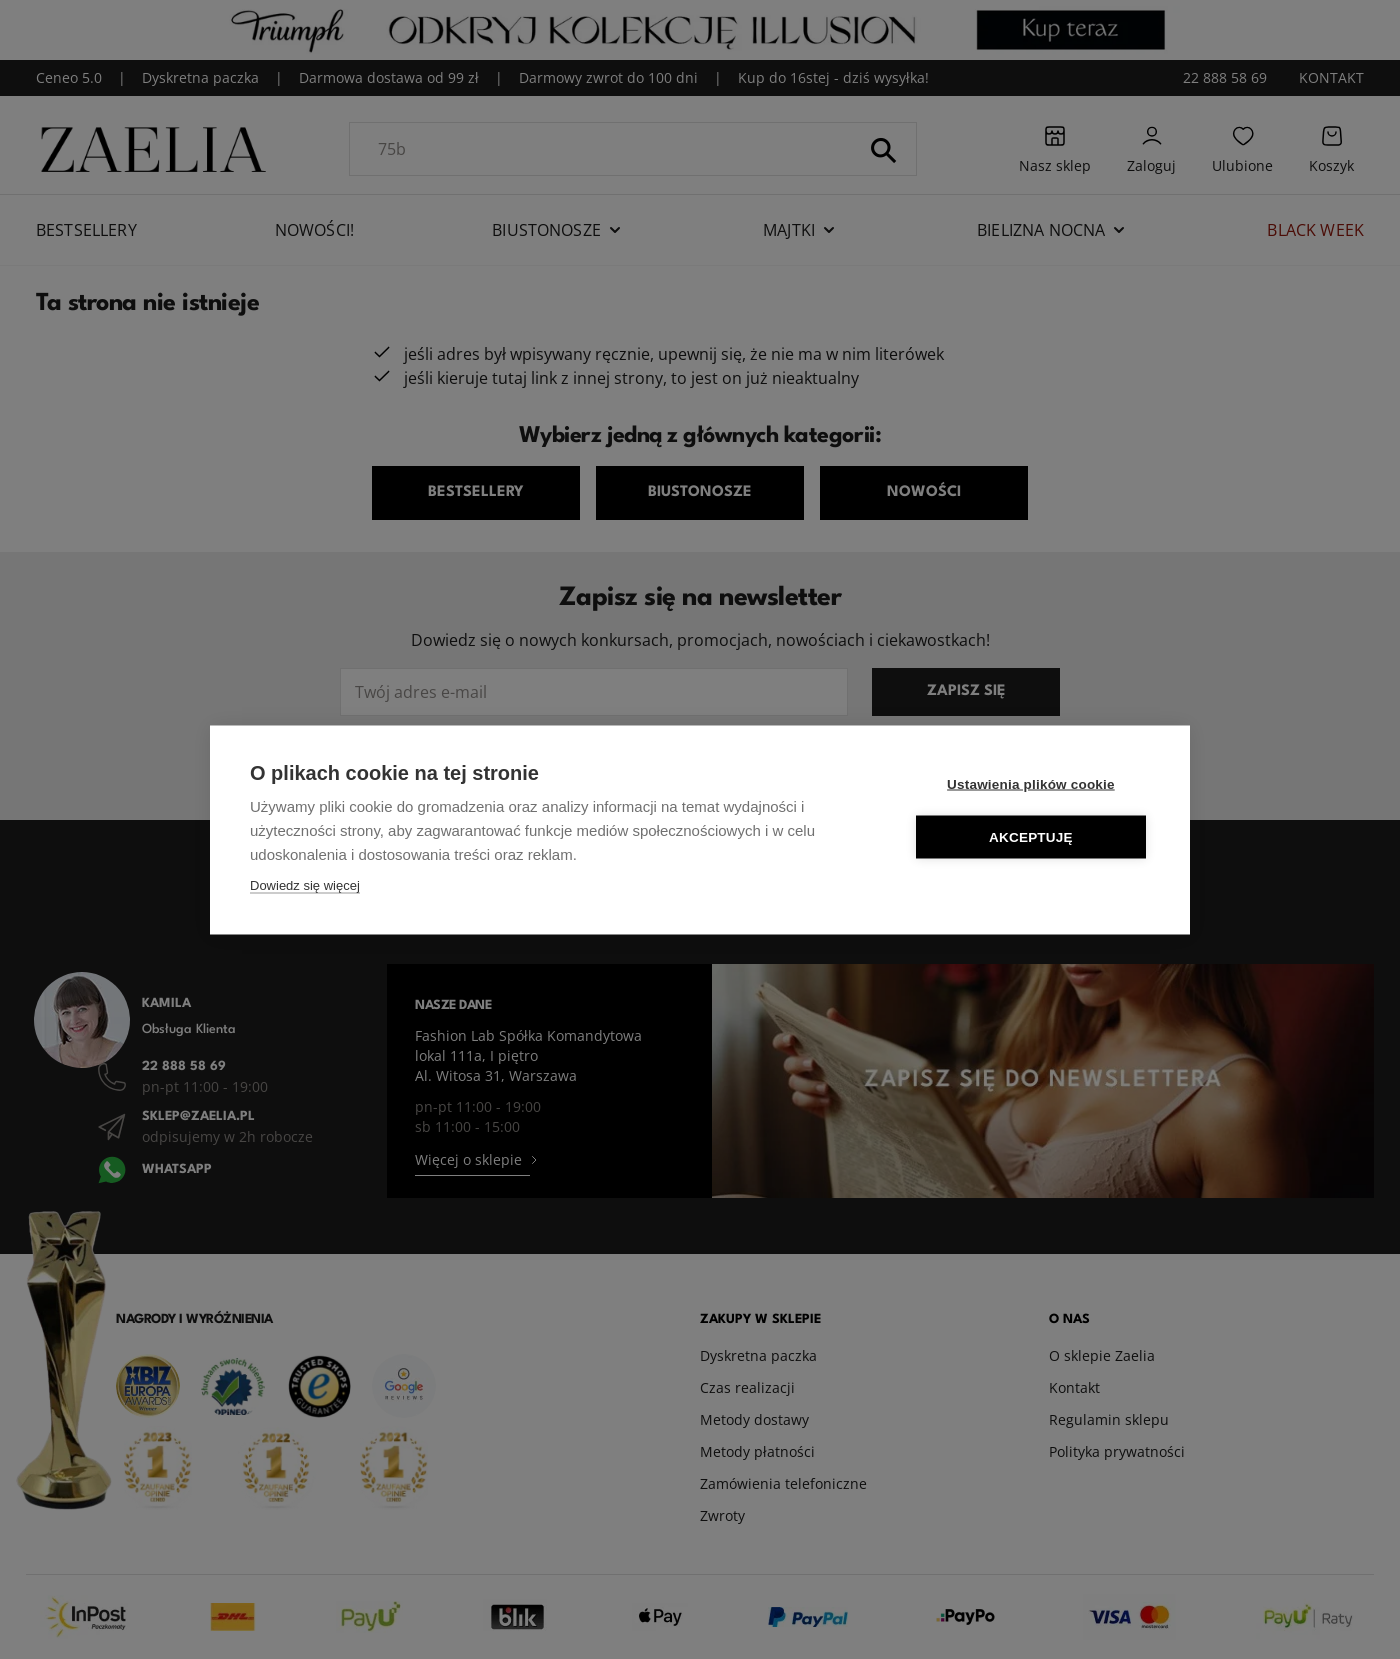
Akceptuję (1031, 836)
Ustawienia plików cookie (1031, 783)
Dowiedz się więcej (305, 884)
